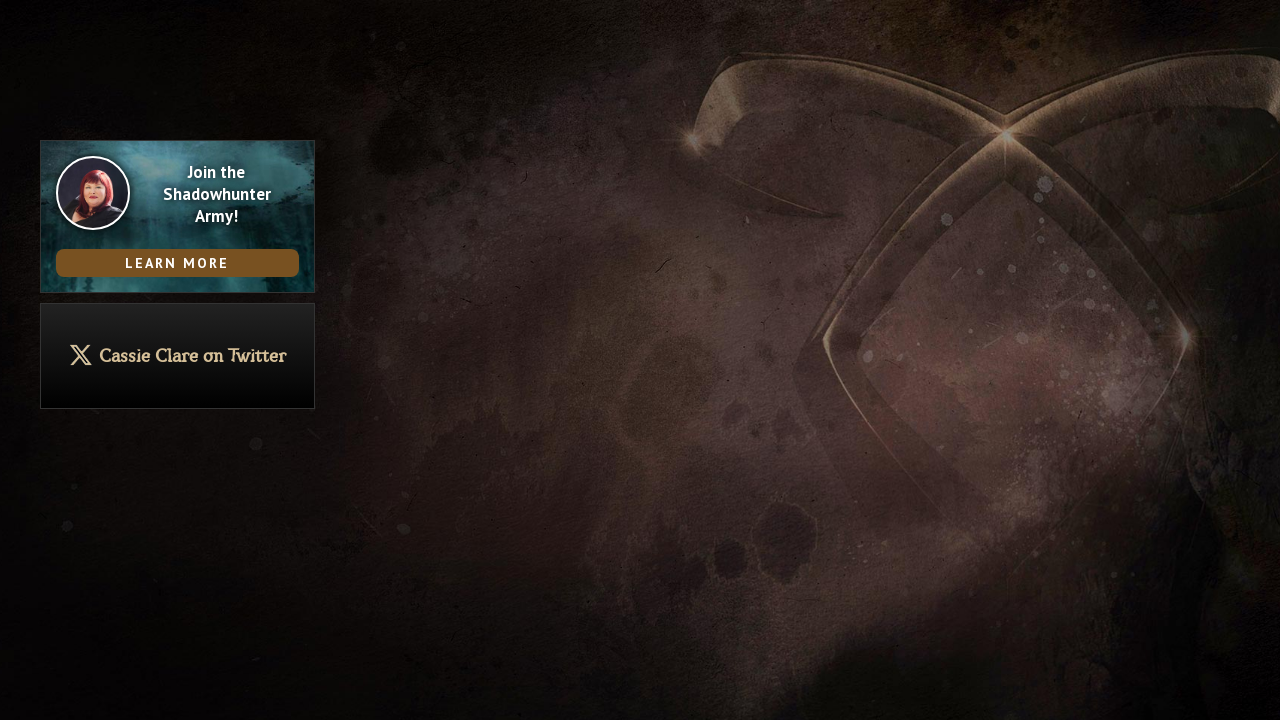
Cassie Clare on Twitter (192, 356)
